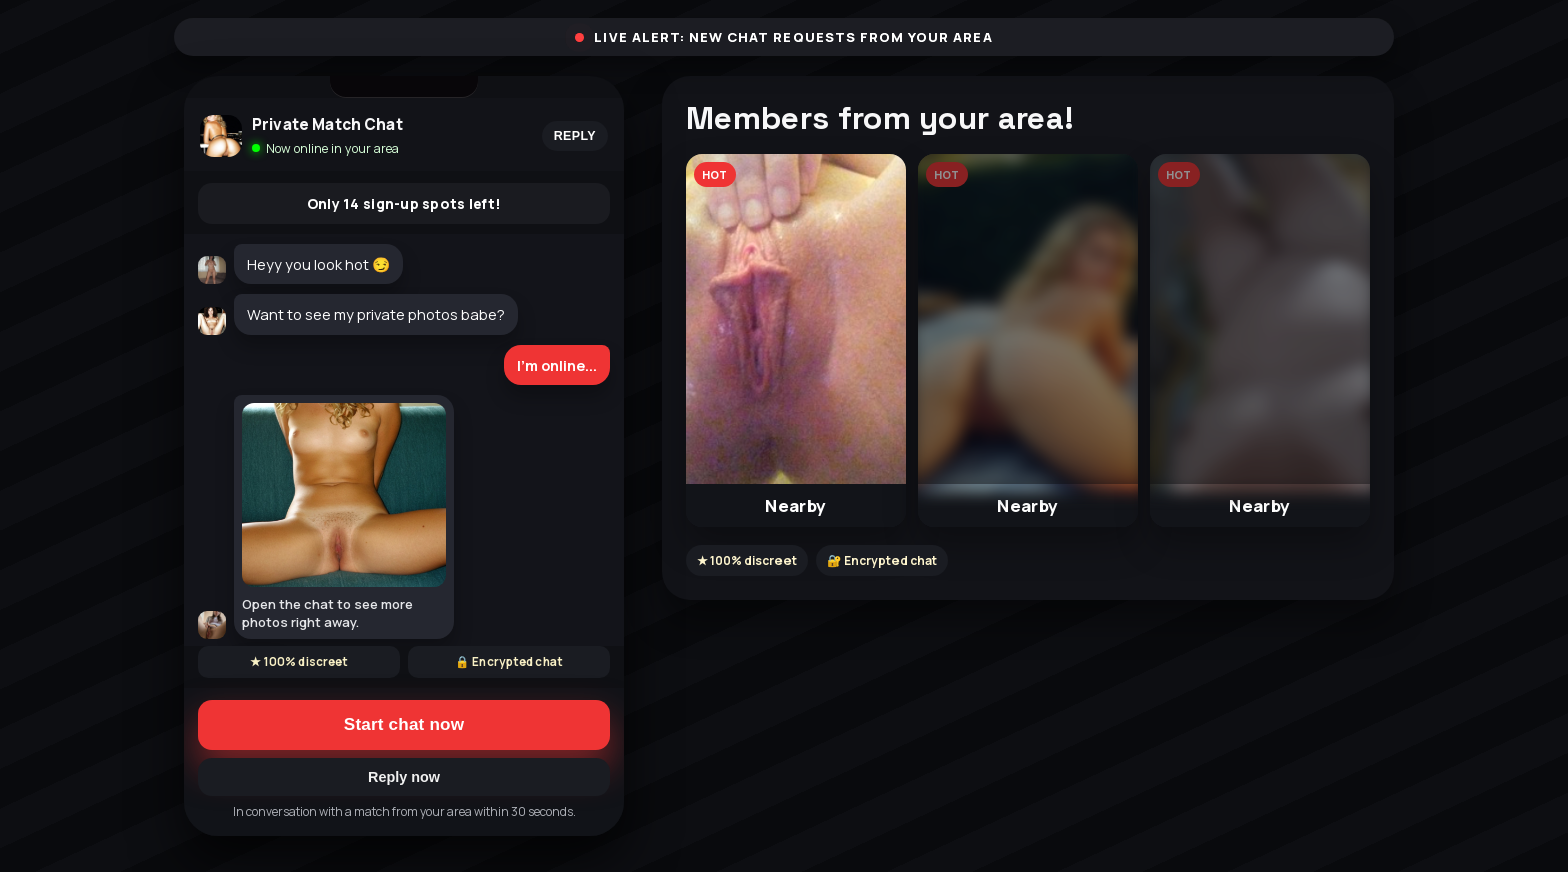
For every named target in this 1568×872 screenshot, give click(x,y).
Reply (575, 136)
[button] (796, 340)
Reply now (404, 777)
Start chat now (404, 724)
